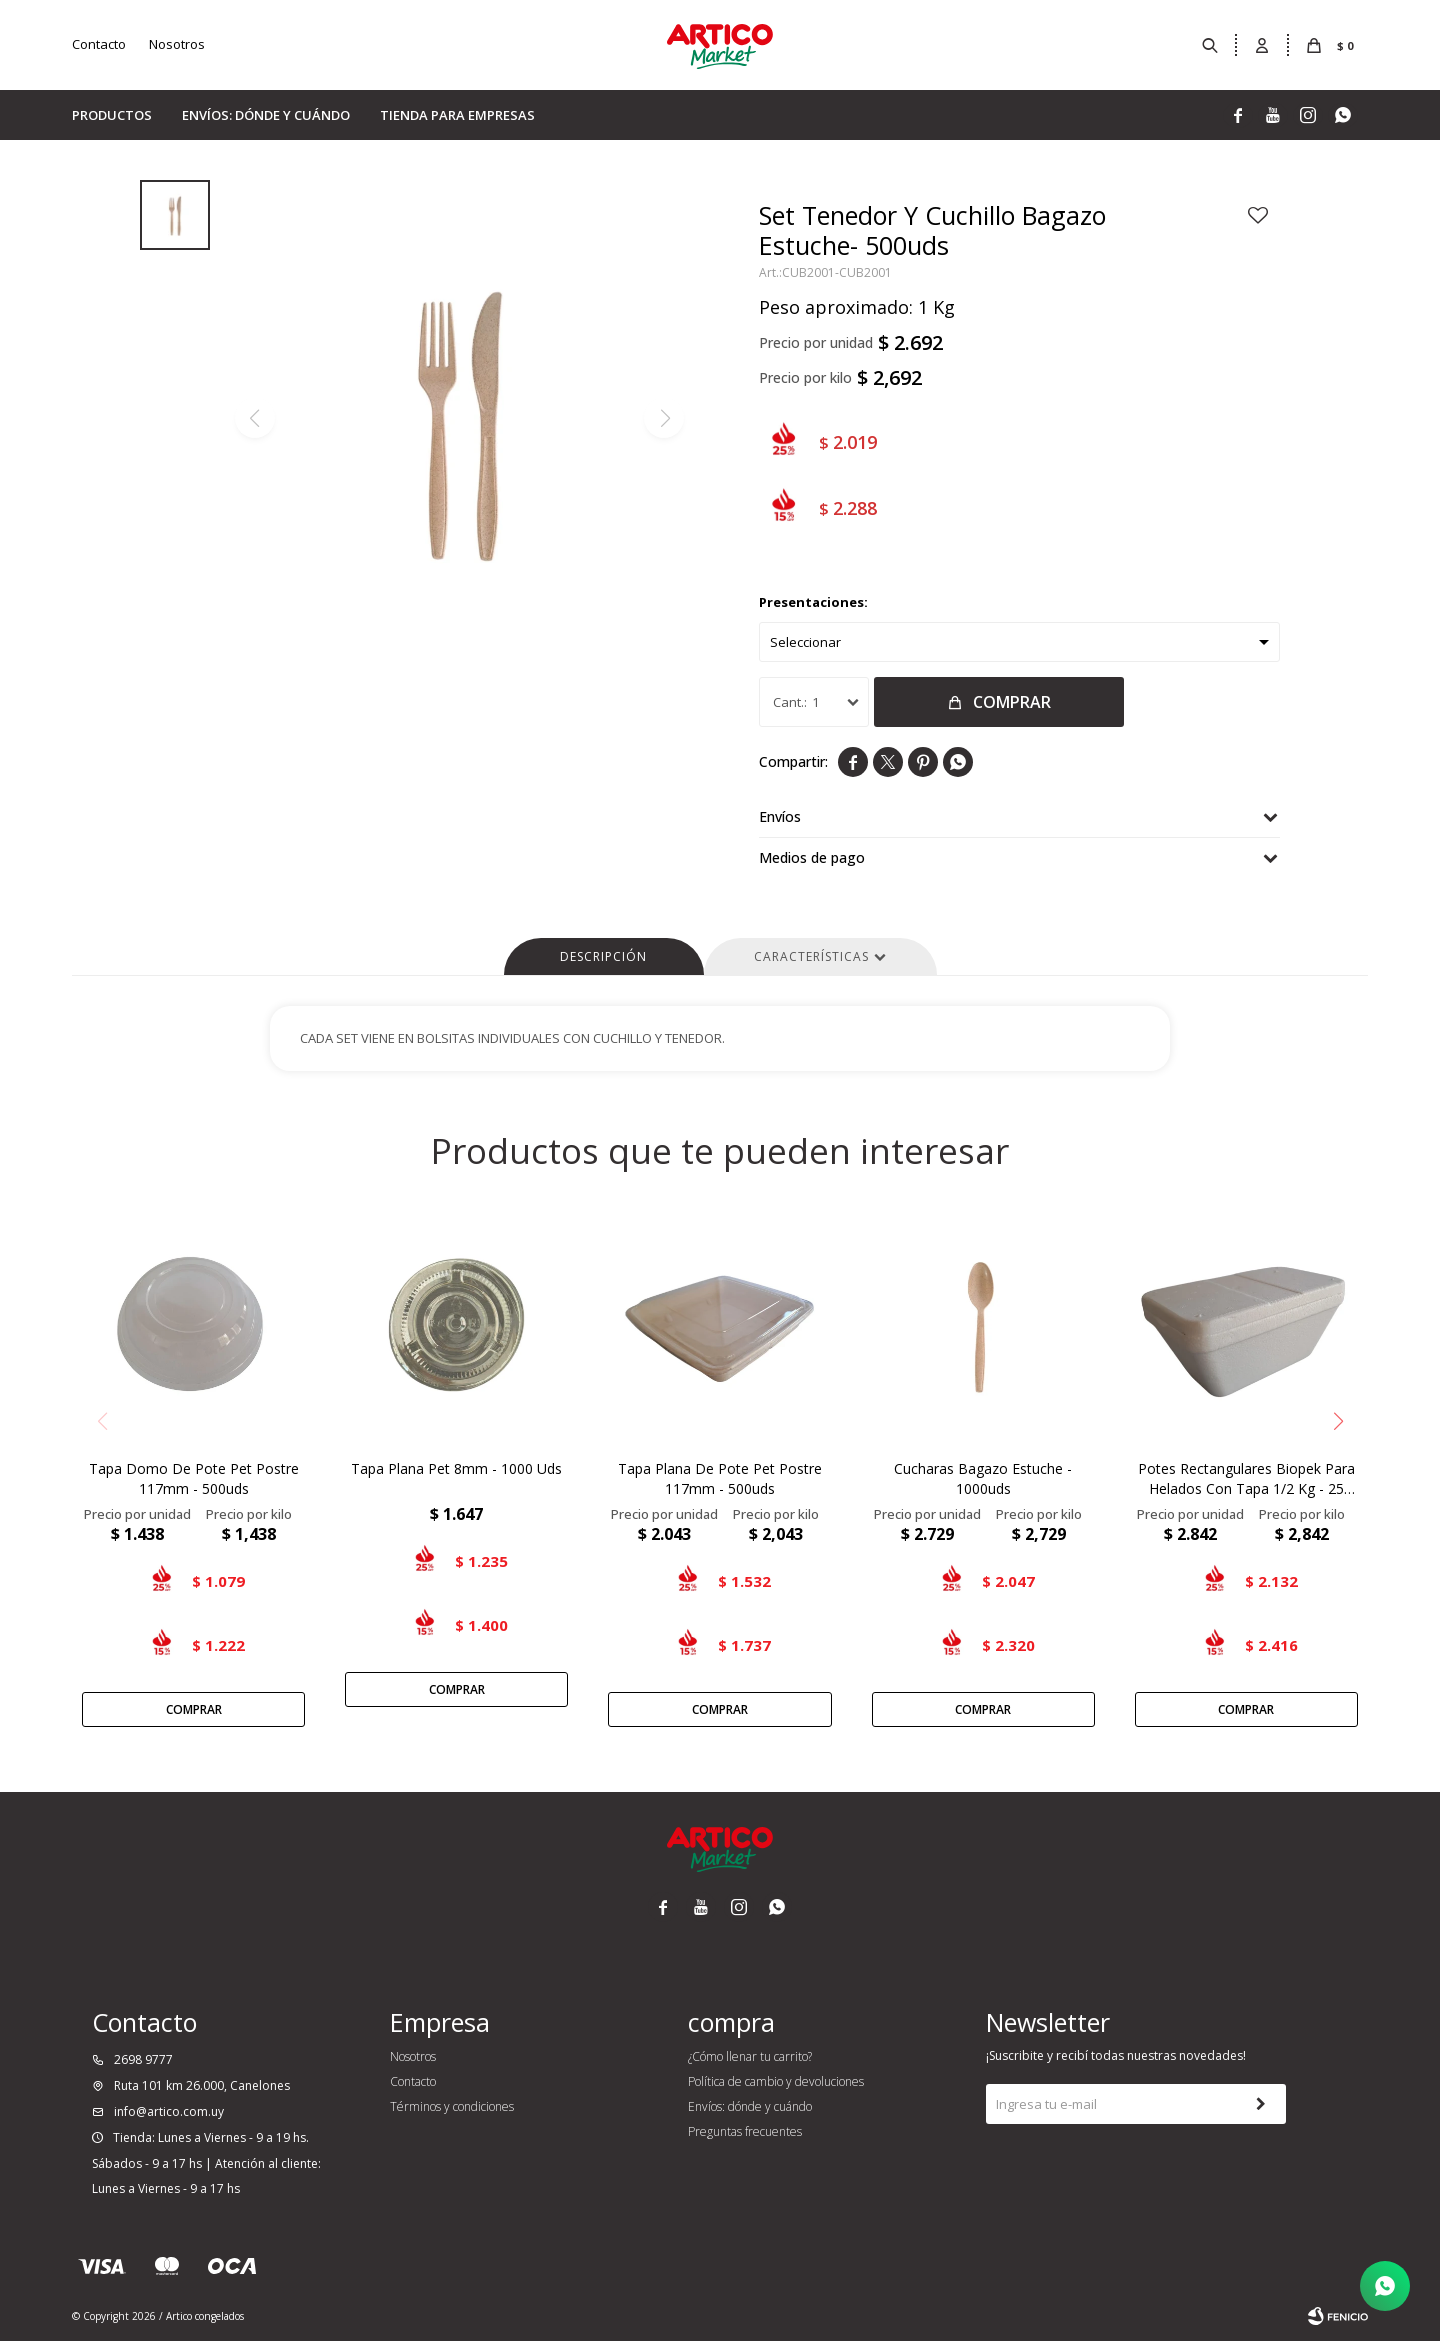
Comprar (1012, 702)
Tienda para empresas (457, 115)
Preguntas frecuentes (745, 2131)
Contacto (99, 44)
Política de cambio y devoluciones (776, 2081)
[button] (1338, 1421)
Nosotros (177, 44)
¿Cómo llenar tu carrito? (750, 2056)
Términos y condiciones (452, 2106)
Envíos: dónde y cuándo (266, 115)
